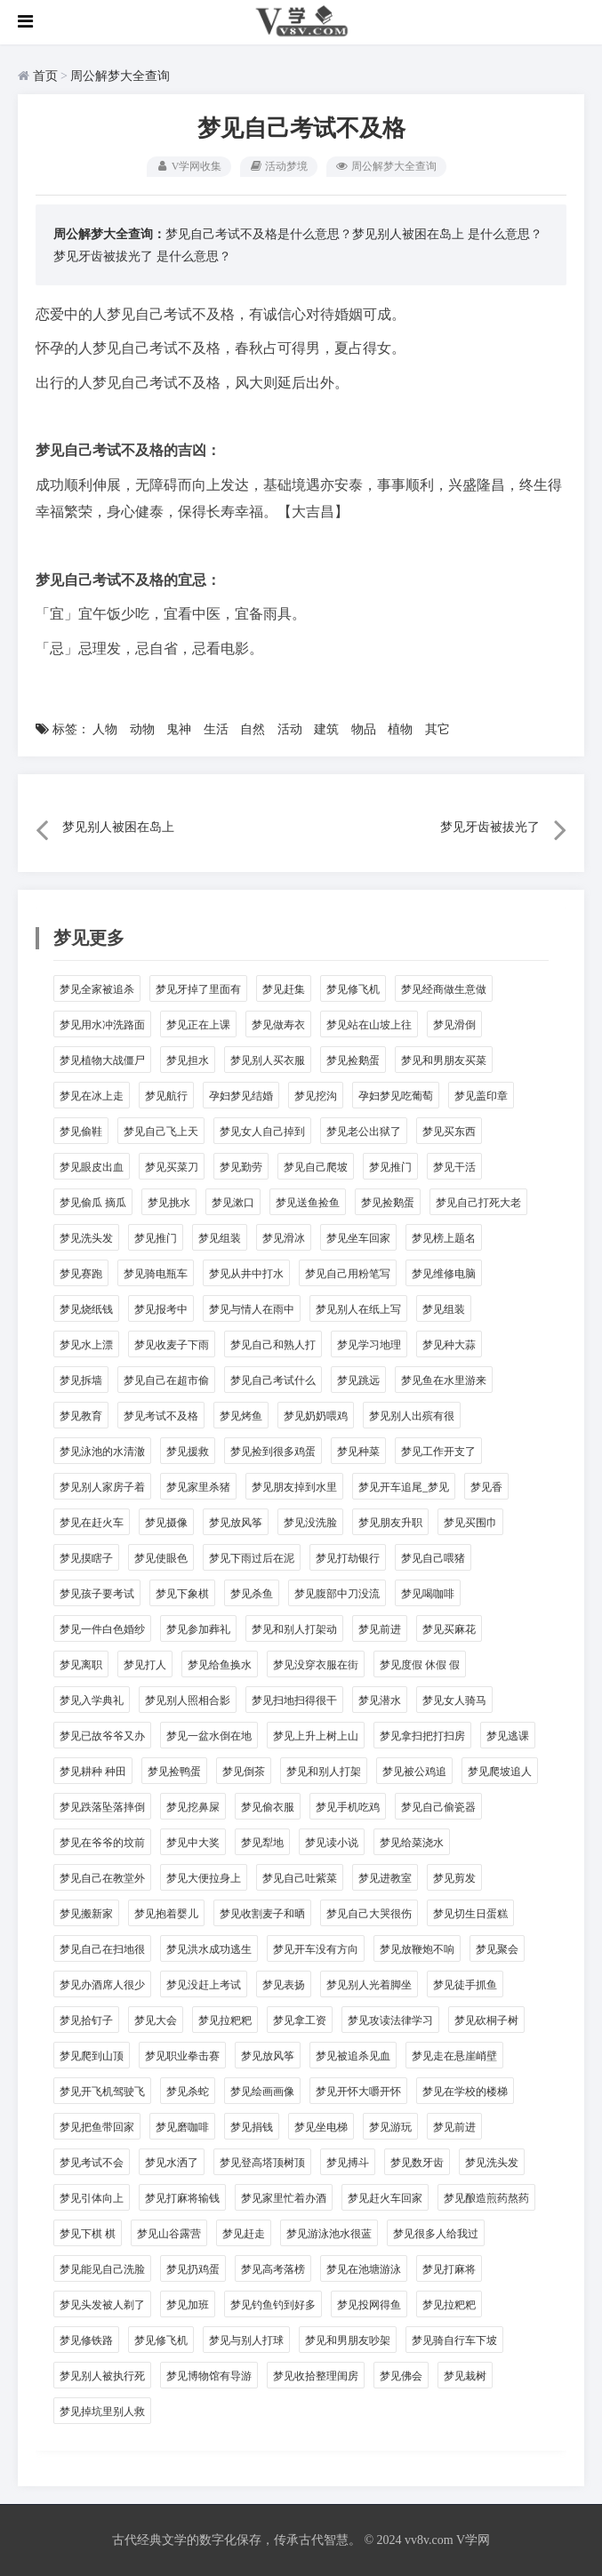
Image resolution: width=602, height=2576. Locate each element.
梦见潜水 (379, 1700)
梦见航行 (166, 1096)
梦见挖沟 (315, 1096)
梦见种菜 (358, 1451)
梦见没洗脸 (310, 1522)
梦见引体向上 (92, 2198)
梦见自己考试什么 (273, 1380)
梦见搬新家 (86, 1914)
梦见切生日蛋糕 (470, 1914)
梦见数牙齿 (417, 2162)
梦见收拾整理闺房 (315, 2376)
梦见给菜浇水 (412, 1842)
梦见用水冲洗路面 (102, 1025)
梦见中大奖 (193, 1842)
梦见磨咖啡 (182, 2127)
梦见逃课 (507, 1736)
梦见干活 (454, 1167)
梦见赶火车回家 (385, 2198)
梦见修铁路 (86, 2340)
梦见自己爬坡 (316, 1167)
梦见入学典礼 (92, 1700)
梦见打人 (145, 1665)
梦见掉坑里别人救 (102, 2411)
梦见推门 (390, 1167)
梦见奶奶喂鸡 (316, 1416)
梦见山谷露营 (169, 2234)
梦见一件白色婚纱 (102, 1629)
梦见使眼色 (161, 1558)
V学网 (473, 2540)
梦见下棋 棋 (88, 2234)
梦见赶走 (243, 2234)
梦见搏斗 (347, 2162)
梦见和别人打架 (323, 1771)
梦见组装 (219, 1238)
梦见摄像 (166, 1522)
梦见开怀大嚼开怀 (358, 2091)
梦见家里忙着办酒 (283, 2198)
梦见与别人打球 (246, 2340)
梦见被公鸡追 (414, 1771)
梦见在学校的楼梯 (465, 2091)
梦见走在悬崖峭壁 (454, 2056)
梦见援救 (187, 1451)
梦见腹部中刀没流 (337, 1594)
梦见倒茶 (243, 1771)
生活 (216, 729)
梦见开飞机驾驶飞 (102, 2091)
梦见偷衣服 (267, 1807)
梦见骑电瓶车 (156, 1274)
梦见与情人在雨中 (251, 1309)
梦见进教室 (385, 1878)
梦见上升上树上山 (315, 1736)
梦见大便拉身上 (203, 1878)
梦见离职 (81, 1665)
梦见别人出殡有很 (411, 1416)
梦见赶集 (283, 989)
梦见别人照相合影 (187, 1700)
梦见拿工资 (299, 2020)
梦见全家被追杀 (97, 989)
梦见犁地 (262, 1842)
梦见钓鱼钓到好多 (273, 2305)
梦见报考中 (161, 1309)
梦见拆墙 (81, 1380)
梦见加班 (187, 2305)
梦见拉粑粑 (225, 2020)
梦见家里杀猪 (198, 1487)
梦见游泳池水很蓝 (329, 2234)
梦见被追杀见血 (353, 2056)
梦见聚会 (497, 1949)
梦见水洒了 (171, 2162)
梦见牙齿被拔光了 (103, 255)
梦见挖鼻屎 (193, 1807)
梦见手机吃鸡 (348, 1807)
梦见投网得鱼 (369, 2305)
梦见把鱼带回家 (97, 2127)
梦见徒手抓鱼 (465, 1985)
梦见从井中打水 (246, 1274)
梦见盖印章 (481, 1096)
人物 (104, 729)
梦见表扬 (283, 1985)
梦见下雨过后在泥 (251, 1558)
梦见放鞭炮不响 (417, 1949)
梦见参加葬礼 (198, 1629)
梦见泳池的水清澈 (102, 1451)
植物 (400, 729)
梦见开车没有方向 (315, 1949)
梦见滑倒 (454, 1025)
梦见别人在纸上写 (358, 1309)
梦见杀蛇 (187, 2091)
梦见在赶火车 (92, 1522)
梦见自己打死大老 (478, 1202)
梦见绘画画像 (262, 2091)
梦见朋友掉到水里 (294, 1487)
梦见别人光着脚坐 (369, 1985)
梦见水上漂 (86, 1345)
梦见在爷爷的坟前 (102, 1842)
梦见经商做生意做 (443, 989)
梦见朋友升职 (390, 1522)
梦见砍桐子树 (486, 2020)
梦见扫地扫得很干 (294, 1700)
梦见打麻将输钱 (182, 2198)
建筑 (326, 729)
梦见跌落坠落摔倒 (102, 1807)
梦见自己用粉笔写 (347, 1274)
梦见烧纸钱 (86, 1309)
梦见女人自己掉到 (262, 1131)
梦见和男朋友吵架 (347, 2340)
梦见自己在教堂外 (102, 1878)
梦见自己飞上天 (161, 1131)
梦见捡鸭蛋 (174, 1771)
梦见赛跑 (81, 1274)
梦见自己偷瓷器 (438, 1807)
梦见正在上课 (198, 1025)
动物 (142, 729)
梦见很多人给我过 (435, 2234)
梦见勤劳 (241, 1167)
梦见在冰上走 (92, 1096)
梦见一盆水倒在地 (209, 1736)
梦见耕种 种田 (93, 1771)
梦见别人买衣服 (267, 1060)
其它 (437, 729)
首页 (45, 76)
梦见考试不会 (92, 2162)
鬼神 (178, 729)
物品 (363, 729)
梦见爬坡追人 (500, 1771)
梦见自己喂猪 (433, 1558)
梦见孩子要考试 (97, 1594)
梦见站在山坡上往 (369, 1025)
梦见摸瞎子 (86, 1558)
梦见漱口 (233, 1202)
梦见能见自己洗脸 (102, 2269)
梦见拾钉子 (86, 2020)
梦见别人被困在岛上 (408, 233)
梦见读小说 (331, 1842)
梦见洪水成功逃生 (209, 1949)
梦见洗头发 (86, 1238)
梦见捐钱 (251, 2127)
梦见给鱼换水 (220, 1665)
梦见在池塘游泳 (363, 2269)
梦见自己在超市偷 (166, 1380)
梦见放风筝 (235, 1522)
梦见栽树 (465, 2376)
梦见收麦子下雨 (171, 1345)
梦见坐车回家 (358, 1238)
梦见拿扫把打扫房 (422, 1736)
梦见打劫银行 (348, 1558)
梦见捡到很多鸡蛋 (273, 1451)
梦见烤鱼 (241, 1416)
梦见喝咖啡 (427, 1594)
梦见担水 (187, 1060)
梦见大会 (155, 2020)
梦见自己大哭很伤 (369, 1914)
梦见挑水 (169, 1202)
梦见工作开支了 (438, 1451)
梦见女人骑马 (454, 1700)
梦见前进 (379, 1629)
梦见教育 (81, 1416)
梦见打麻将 (449, 2269)
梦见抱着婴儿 (166, 1914)
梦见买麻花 (449, 1629)
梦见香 (486, 1487)
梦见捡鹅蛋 (353, 1060)
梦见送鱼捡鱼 (308, 1202)
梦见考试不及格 (161, 1416)
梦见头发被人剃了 (102, 2305)
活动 (289, 729)
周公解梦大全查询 (120, 76)
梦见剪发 (454, 1878)
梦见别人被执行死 (102, 2376)
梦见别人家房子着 (102, 1487)
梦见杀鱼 (251, 1594)
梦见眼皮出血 (92, 1167)
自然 (252, 729)
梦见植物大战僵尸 (102, 1060)
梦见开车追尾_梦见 (403, 1487)
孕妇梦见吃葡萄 (395, 1096)
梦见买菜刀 (171, 1167)
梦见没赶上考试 (203, 1985)
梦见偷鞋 (81, 1131)
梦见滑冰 (283, 1238)
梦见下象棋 (182, 1594)
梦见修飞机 (353, 989)
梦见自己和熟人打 (273, 1345)
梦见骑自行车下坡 (454, 2340)
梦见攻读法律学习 (390, 2020)
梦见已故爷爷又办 (102, 1736)
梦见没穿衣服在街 (315, 1665)
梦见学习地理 (369, 1345)
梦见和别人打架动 (294, 1629)
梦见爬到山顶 (92, 2056)
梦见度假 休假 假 (420, 1665)
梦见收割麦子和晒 (262, 1914)
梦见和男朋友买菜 (443, 1060)
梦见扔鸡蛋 (193, 2269)
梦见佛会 (401, 2376)
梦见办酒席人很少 (102, 1985)
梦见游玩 (390, 2127)
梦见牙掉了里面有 (198, 989)
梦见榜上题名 (444, 1238)
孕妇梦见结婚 (241, 1096)
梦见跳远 (358, 1380)
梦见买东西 (449, 1131)
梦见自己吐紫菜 (299, 1878)
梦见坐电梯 (321, 2127)
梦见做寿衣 (278, 1025)
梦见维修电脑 (444, 1274)
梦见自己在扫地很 (102, 1949)
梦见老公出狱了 (363, 1131)
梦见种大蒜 (449, 1345)
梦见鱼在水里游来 (443, 1380)
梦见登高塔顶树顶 (262, 2162)
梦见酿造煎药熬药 (486, 2198)
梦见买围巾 (470, 1522)
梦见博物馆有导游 (209, 2376)
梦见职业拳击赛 (182, 2056)
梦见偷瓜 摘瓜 (93, 1202)
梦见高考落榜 (273, 2269)
